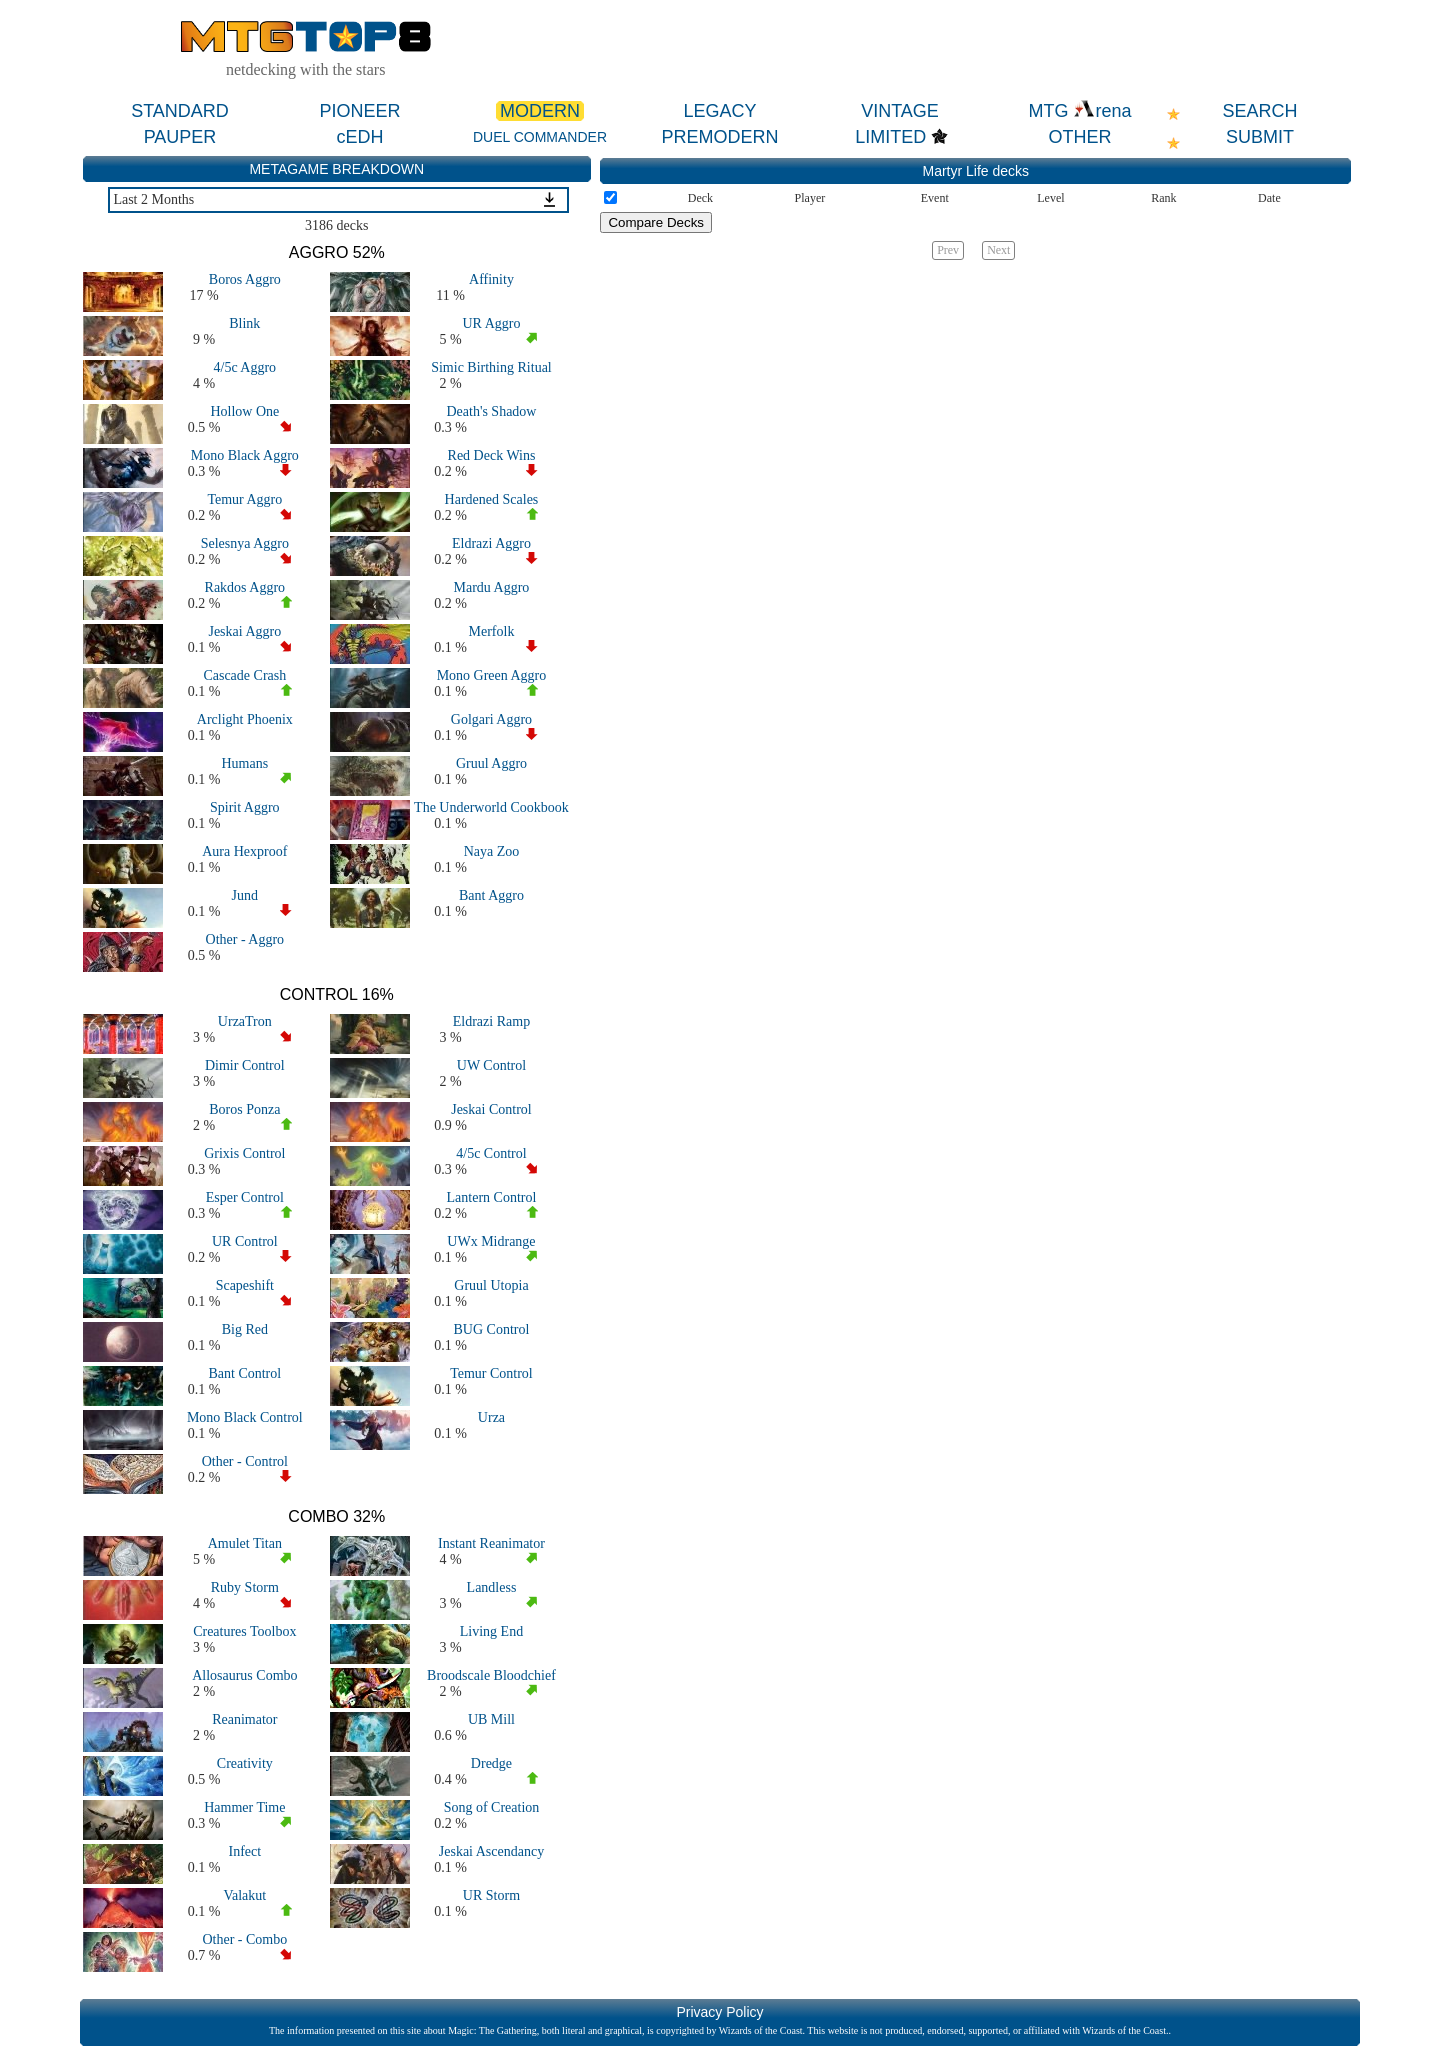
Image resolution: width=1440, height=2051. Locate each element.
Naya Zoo (492, 851)
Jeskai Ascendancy (491, 1851)
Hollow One (244, 411)
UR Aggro (491, 323)
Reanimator (244, 1719)
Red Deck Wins (492, 455)
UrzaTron (245, 1021)
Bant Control (244, 1373)
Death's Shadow (491, 411)
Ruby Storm (245, 1587)
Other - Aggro (245, 939)
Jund (245, 895)
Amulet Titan (245, 1543)
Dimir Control (245, 1065)
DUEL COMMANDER (540, 137)
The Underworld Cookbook (491, 807)
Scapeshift (245, 1285)
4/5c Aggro (245, 367)
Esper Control (245, 1197)
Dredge (491, 1763)
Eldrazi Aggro (491, 543)
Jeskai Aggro (244, 631)
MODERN (540, 111)
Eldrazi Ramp (491, 1021)
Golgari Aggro (491, 719)
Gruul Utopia (491, 1285)
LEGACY (719, 111)
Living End (491, 1631)
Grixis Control (244, 1153)
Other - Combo (244, 1939)
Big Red (245, 1329)
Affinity (491, 279)
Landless (492, 1587)
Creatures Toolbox (244, 1631)
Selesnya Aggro (245, 543)
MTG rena (1079, 111)
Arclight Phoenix (245, 719)
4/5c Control (491, 1153)
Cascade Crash (244, 675)
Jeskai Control (491, 1109)
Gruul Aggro (491, 763)
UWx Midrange (491, 1241)
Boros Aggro (245, 279)
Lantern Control (492, 1197)
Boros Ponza (244, 1109)
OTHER (1080, 137)
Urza (491, 1417)
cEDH (359, 137)
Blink (244, 323)
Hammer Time (244, 1807)
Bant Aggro (491, 895)
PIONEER (359, 111)
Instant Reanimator (491, 1543)
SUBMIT (1260, 137)
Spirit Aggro (245, 807)
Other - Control (245, 1461)
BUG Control (492, 1329)
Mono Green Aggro (492, 675)
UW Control (491, 1065)
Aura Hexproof (244, 851)
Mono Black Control (245, 1417)
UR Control (245, 1241)
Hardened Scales (492, 499)
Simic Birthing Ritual (491, 367)
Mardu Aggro (492, 587)
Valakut (244, 1895)
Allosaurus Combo (244, 1675)
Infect (244, 1851)
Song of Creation (492, 1807)
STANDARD (180, 111)
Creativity (245, 1763)
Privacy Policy (719, 2012)
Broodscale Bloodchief (491, 1675)
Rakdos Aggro (245, 587)
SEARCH (1259, 111)
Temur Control (491, 1373)
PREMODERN (719, 137)
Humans (244, 763)
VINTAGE (900, 111)
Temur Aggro (244, 499)
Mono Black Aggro (245, 455)
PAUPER (180, 137)
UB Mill (491, 1719)
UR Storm (491, 1895)
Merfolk (492, 631)
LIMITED (890, 137)
